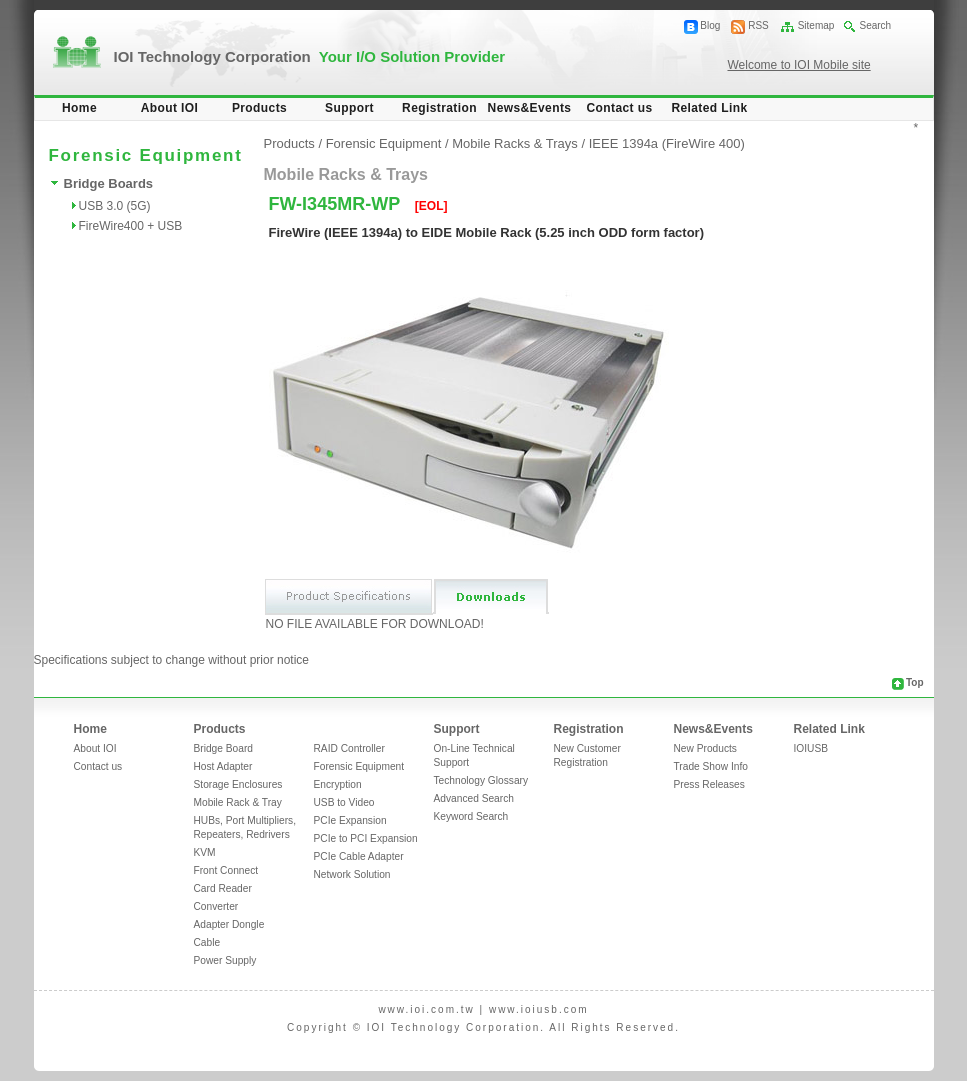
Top (915, 682)
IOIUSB (811, 748)
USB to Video (344, 802)
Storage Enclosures (238, 784)
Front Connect (226, 870)
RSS (758, 25)
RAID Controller (349, 748)
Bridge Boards (109, 183)
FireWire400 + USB (131, 226)
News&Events (530, 108)
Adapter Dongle (229, 924)
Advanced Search (474, 798)
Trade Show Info (711, 766)
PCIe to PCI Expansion (366, 838)
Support (349, 108)
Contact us (619, 108)
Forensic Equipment (384, 143)
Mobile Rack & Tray (238, 802)
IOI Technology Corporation (310, 56)
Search (875, 25)
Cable (207, 942)
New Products (705, 748)
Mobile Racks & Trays (515, 143)
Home (79, 108)
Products (259, 108)
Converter (216, 906)
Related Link (709, 108)
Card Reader (223, 888)
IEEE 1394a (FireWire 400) (667, 143)
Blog (710, 25)
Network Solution (352, 874)
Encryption (338, 784)
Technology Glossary (481, 780)
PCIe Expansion (350, 820)
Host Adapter (223, 766)
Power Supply (225, 960)
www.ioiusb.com (539, 1009)
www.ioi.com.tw (426, 1009)
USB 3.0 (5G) (115, 206)
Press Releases (709, 784)
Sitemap (816, 25)
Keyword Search (471, 816)
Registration (439, 108)
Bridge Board (223, 748)
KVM (205, 852)
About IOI (170, 108)
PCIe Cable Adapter (359, 856)
